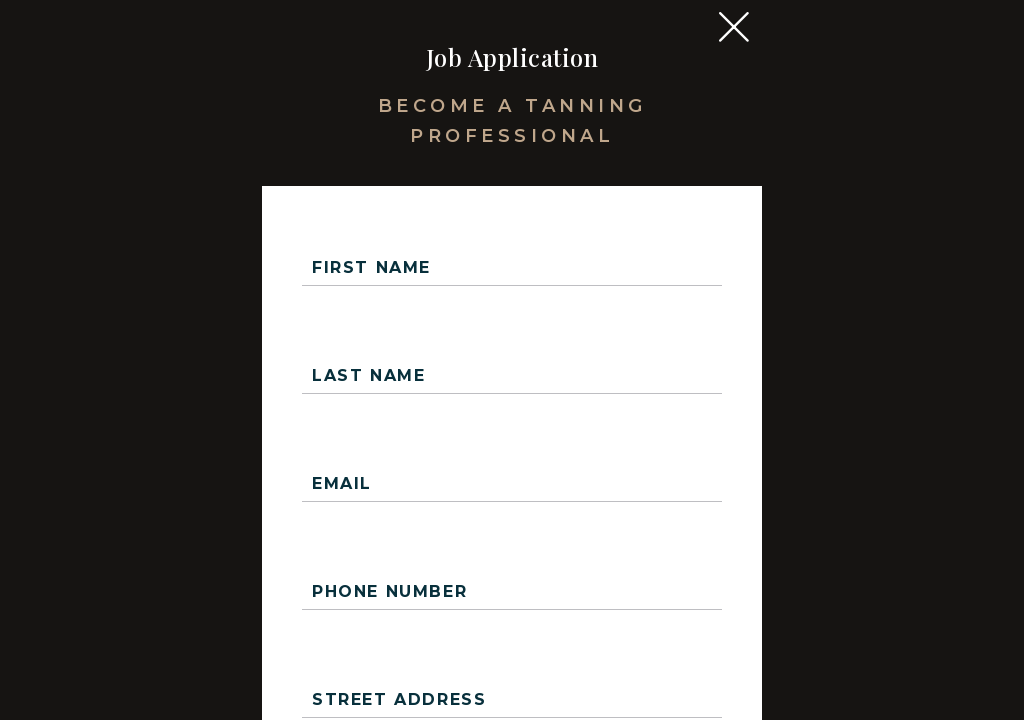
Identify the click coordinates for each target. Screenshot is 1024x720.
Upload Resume (605, 666)
